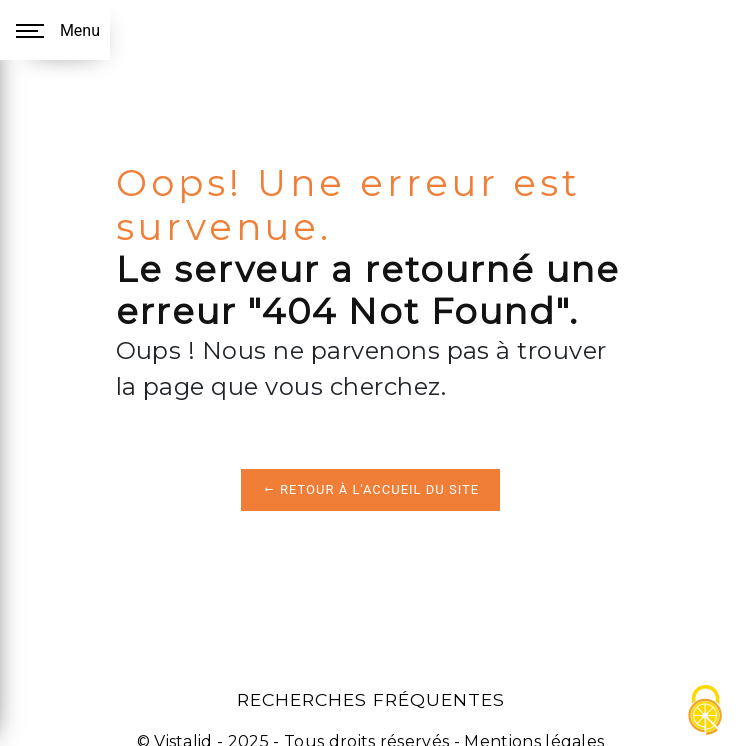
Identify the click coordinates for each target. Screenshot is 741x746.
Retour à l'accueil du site (370, 489)
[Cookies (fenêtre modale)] (706, 711)
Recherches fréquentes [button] (371, 699)
